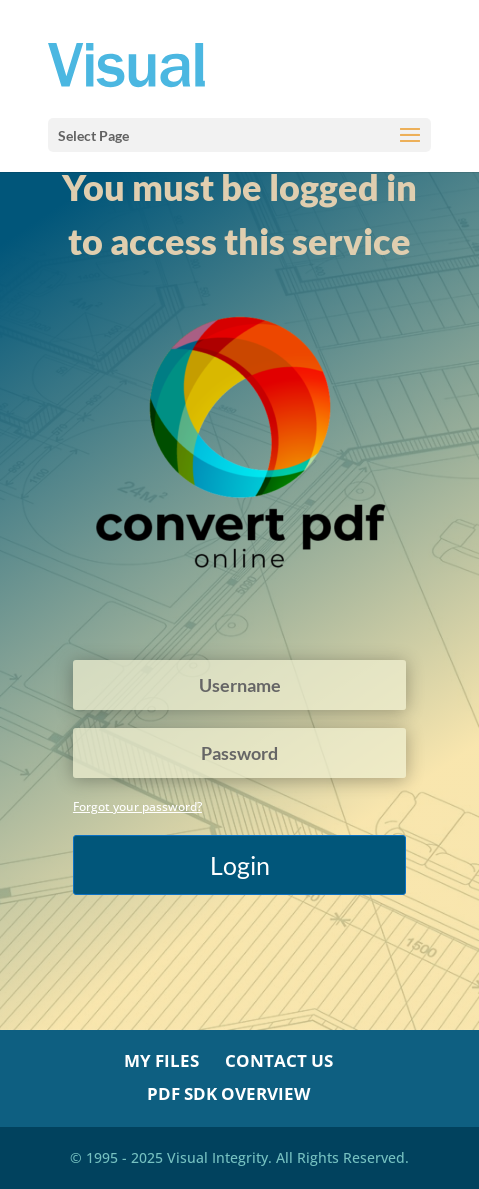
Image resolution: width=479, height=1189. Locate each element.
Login (240, 865)
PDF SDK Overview (228, 1093)
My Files (161, 1060)
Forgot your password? (137, 806)
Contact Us (279, 1060)
